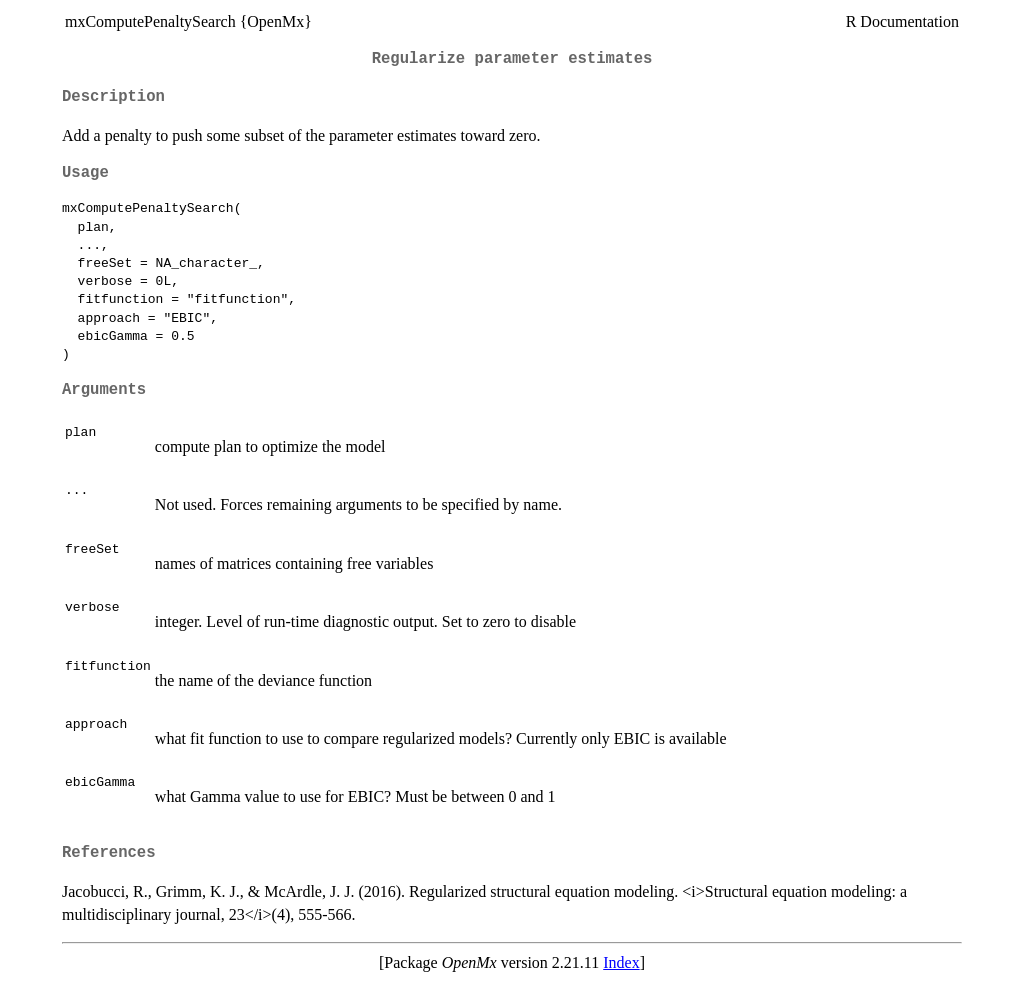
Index (621, 962)
